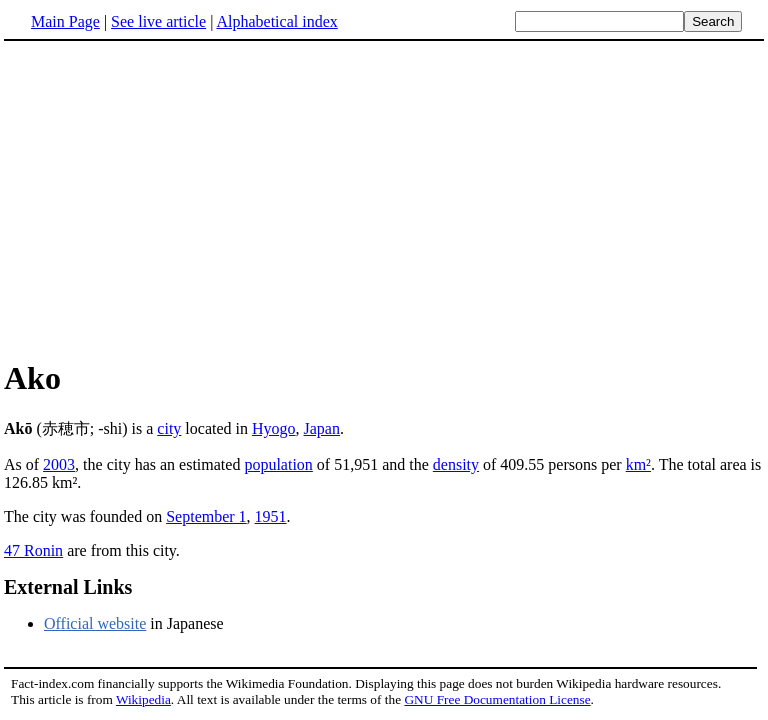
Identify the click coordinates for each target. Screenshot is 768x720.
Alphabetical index (276, 21)
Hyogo (274, 428)
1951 (271, 516)
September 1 (206, 516)
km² (638, 464)
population (278, 464)
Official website (95, 623)
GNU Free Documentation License (497, 699)
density (456, 464)
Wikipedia (143, 699)
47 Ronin (33, 550)
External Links (68, 587)
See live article (158, 21)
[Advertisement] (384, 199)
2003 (59, 464)
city (169, 428)
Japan (322, 428)
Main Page (65, 21)
